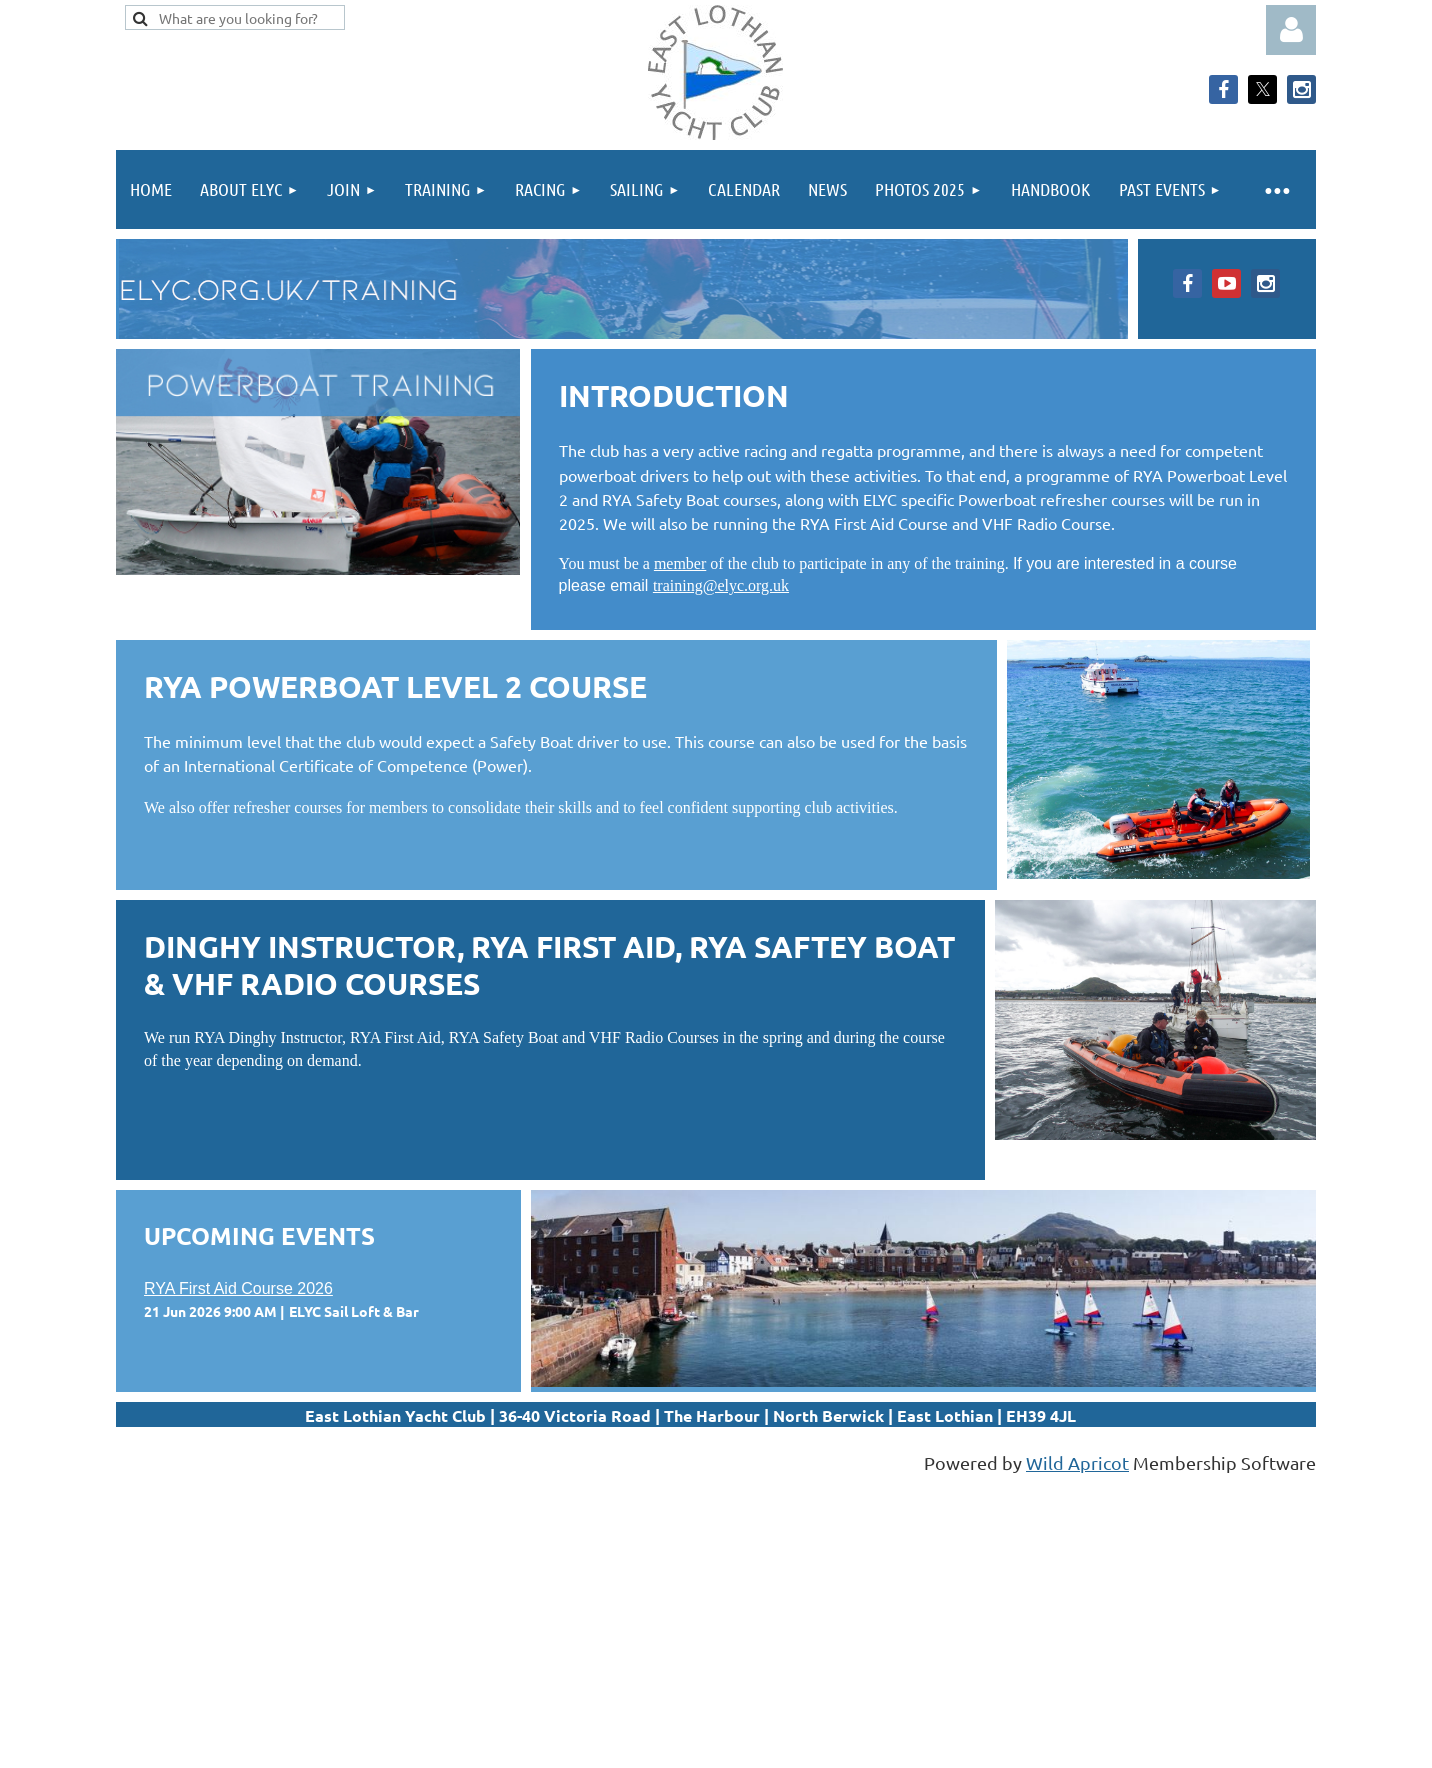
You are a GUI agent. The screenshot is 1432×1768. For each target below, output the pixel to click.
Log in (1291, 30)
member (680, 563)
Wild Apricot (1077, 1462)
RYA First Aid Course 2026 (238, 1288)
